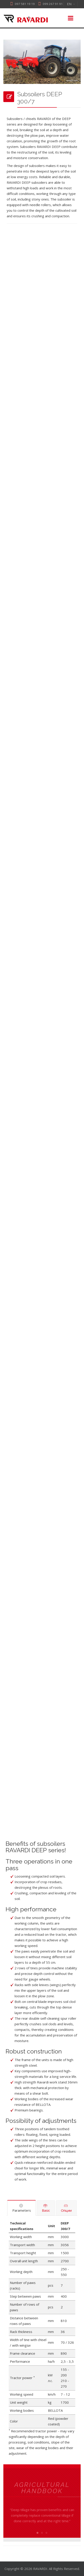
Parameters (21, 2208)
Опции (66, 2208)
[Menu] (70, 18)
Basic (46, 2208)
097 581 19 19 (25, 4)
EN (71, 4)
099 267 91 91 (53, 4)
